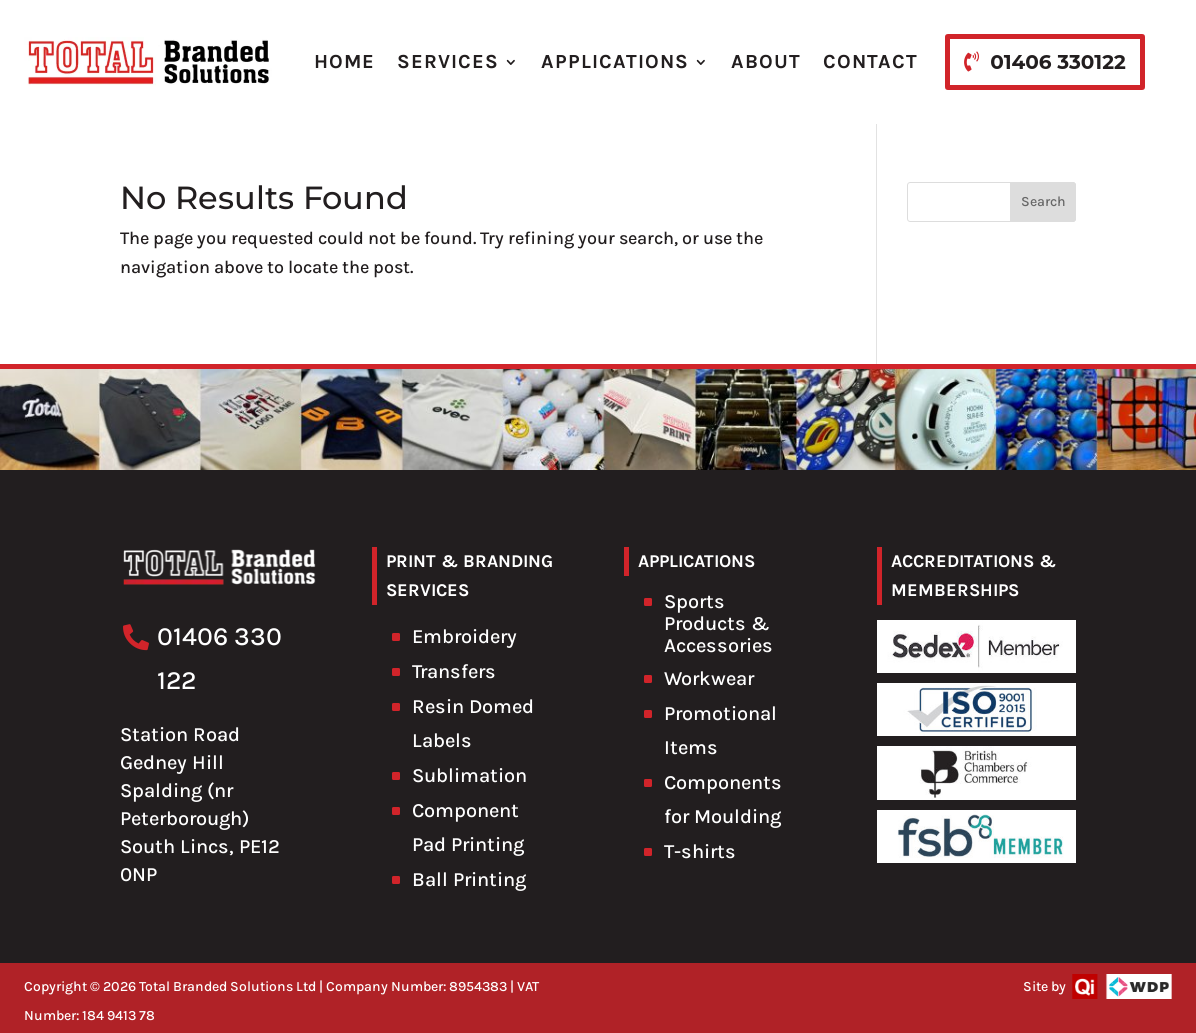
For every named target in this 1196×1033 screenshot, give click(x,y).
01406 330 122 (219, 658)
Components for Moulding (723, 799)
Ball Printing (469, 879)
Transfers (454, 671)
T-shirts (700, 851)
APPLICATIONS (615, 61)
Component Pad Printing (468, 827)
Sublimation (469, 775)
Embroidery (464, 636)
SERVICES (448, 61)
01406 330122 (1058, 62)
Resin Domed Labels (473, 723)
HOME (344, 61)
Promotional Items (720, 730)
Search (1043, 201)
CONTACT (870, 61)
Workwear (709, 678)
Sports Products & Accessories (718, 624)
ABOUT (766, 61)
